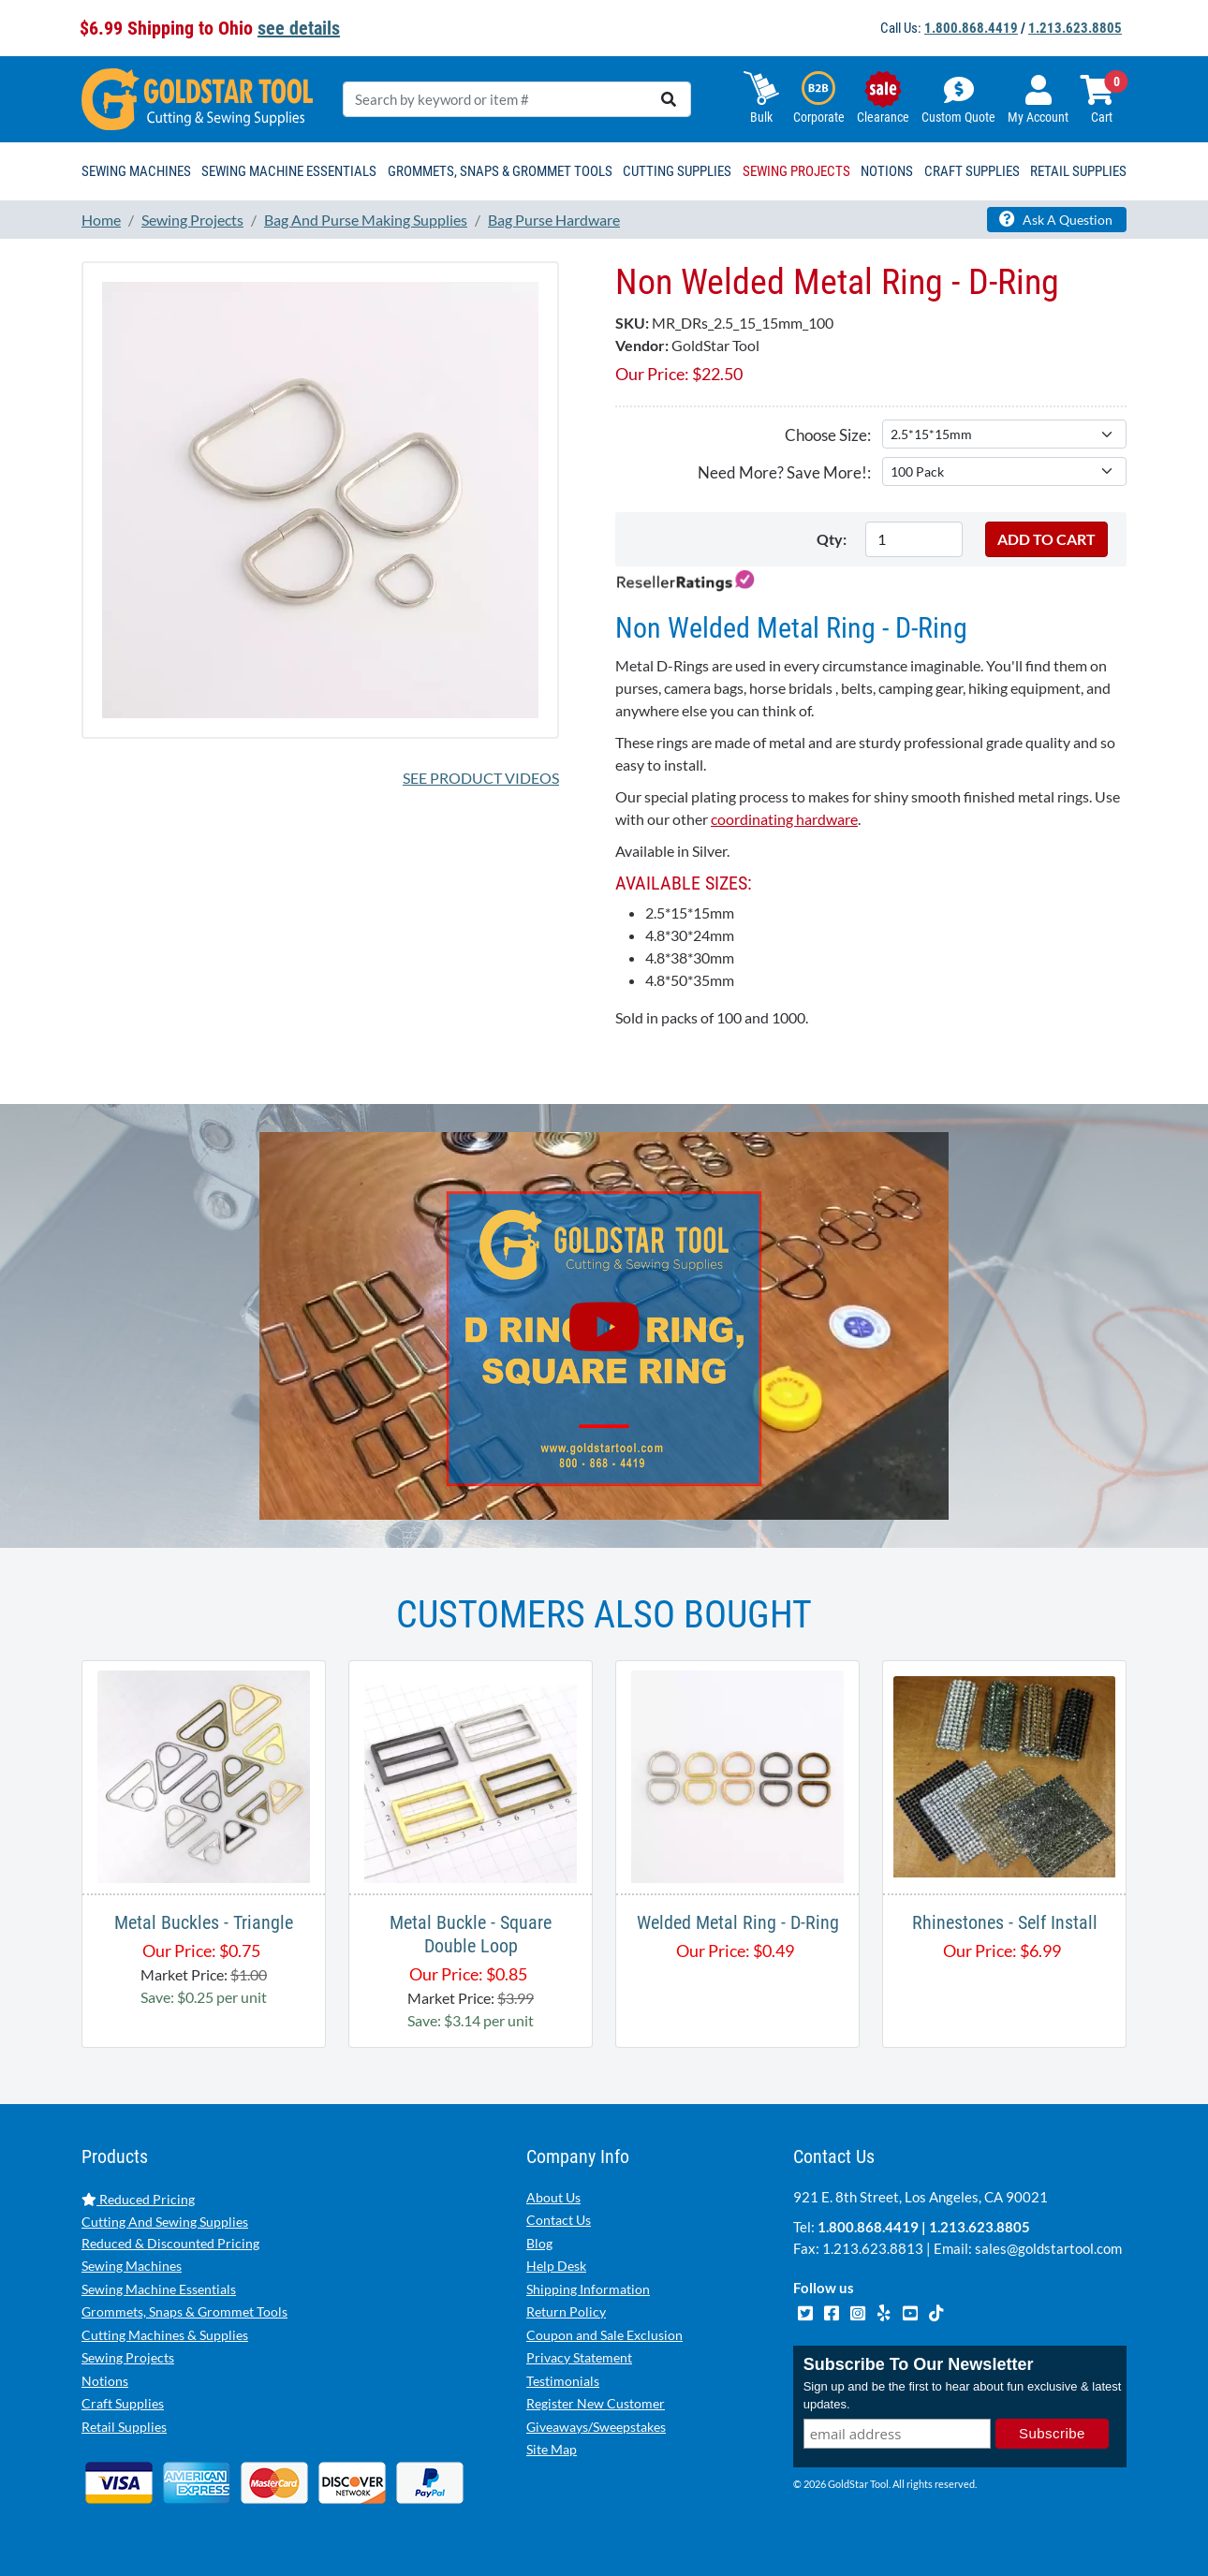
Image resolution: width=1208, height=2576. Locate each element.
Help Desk (556, 2266)
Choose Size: (828, 435)
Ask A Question (1055, 219)
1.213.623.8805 (1075, 28)
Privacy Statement (579, 2357)
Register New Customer (595, 2403)
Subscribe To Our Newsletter (918, 2364)
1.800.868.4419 (971, 28)
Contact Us (558, 2220)
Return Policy (566, 2311)
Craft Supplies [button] (972, 171)
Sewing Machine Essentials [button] (288, 171)
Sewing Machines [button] (136, 171)
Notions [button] (887, 171)
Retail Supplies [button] (1078, 171)
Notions (104, 2381)
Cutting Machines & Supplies (164, 2335)
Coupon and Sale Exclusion (604, 2335)
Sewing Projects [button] (796, 171)
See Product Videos (481, 778)
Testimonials (562, 2381)
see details (299, 28)
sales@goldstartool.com (1048, 2248)
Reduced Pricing (138, 2199)
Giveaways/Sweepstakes (596, 2427)
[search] (668, 99)
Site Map (551, 2449)
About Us (553, 2197)
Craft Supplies (122, 2403)
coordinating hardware (784, 819)
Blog (539, 2243)
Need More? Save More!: (784, 472)
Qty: (832, 539)
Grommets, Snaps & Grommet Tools (184, 2311)
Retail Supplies (124, 2427)
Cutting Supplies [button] (677, 171)
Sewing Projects (127, 2357)
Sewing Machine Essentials (158, 2289)
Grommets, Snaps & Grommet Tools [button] (500, 171)
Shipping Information (588, 2289)
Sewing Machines (131, 2266)
